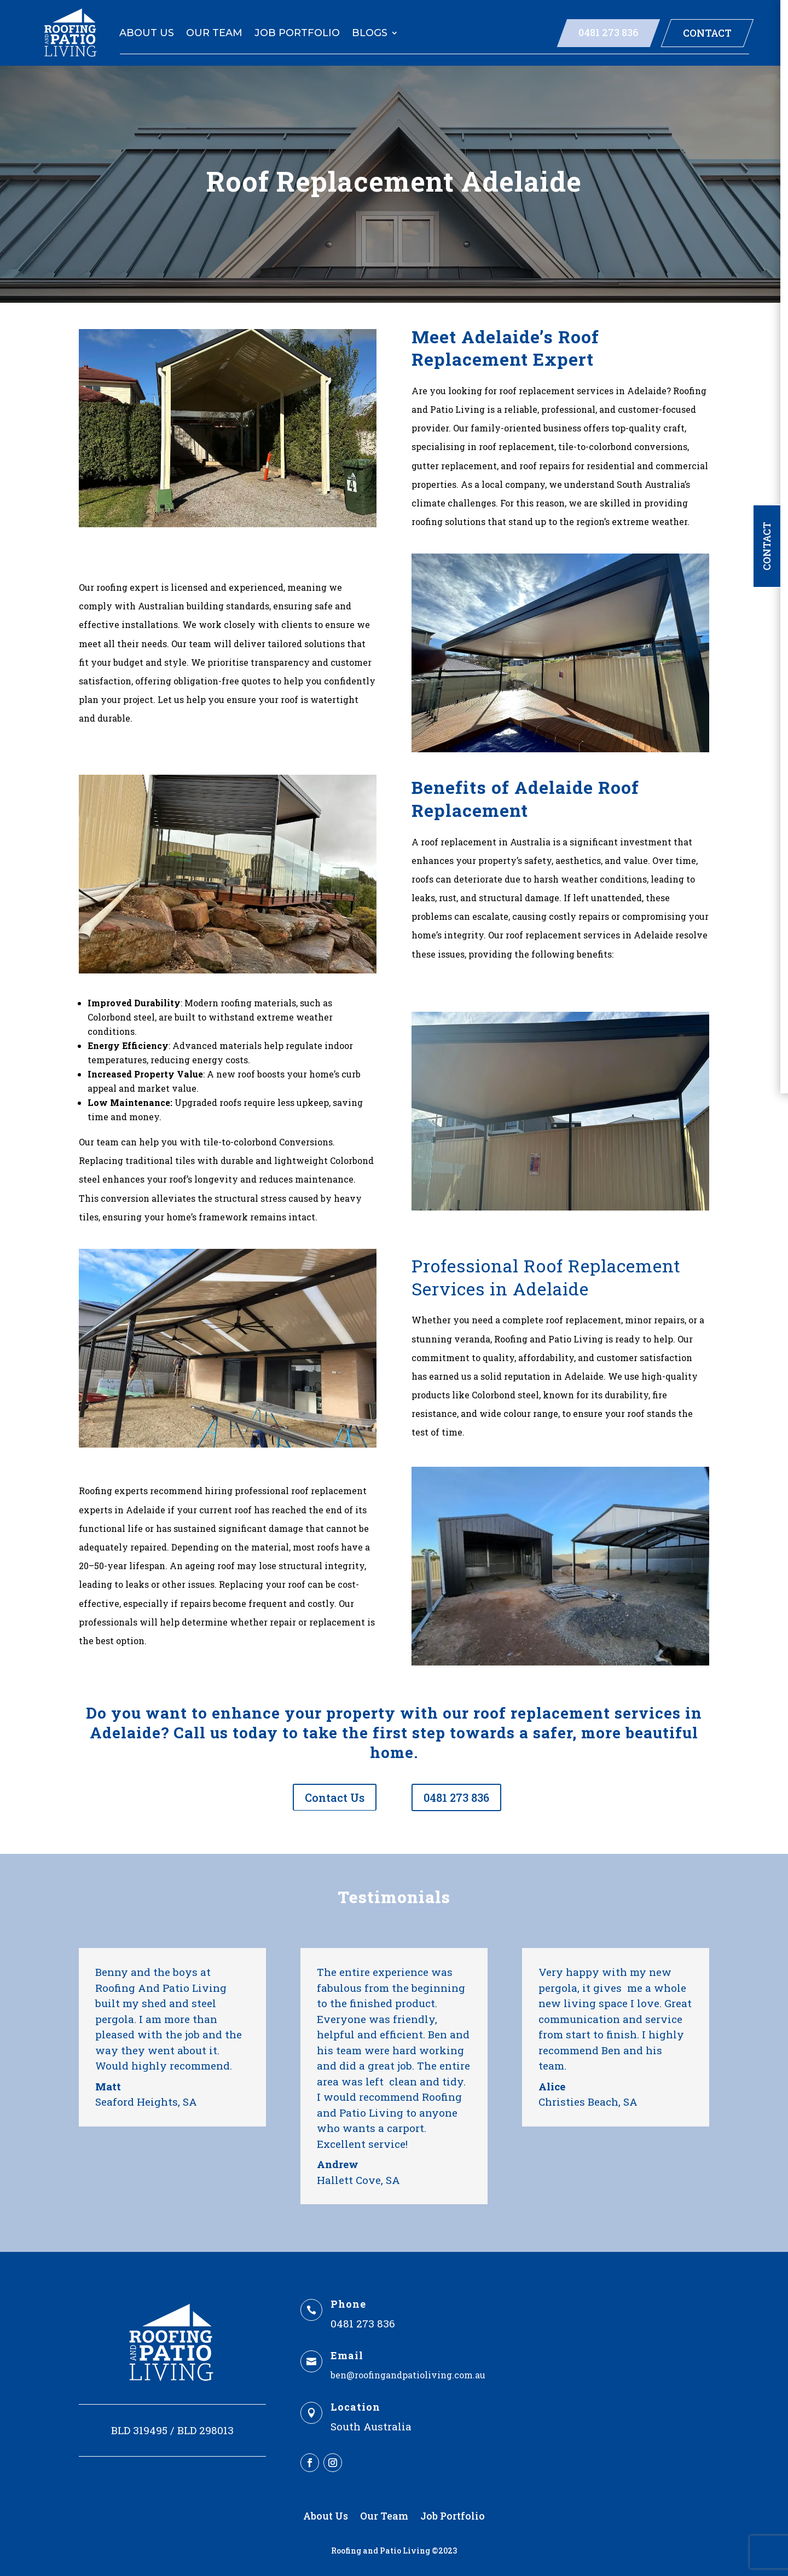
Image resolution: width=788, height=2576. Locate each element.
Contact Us (334, 1797)
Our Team (214, 33)
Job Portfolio (297, 33)
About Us (146, 33)
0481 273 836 (608, 32)
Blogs (369, 33)
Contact (707, 32)
